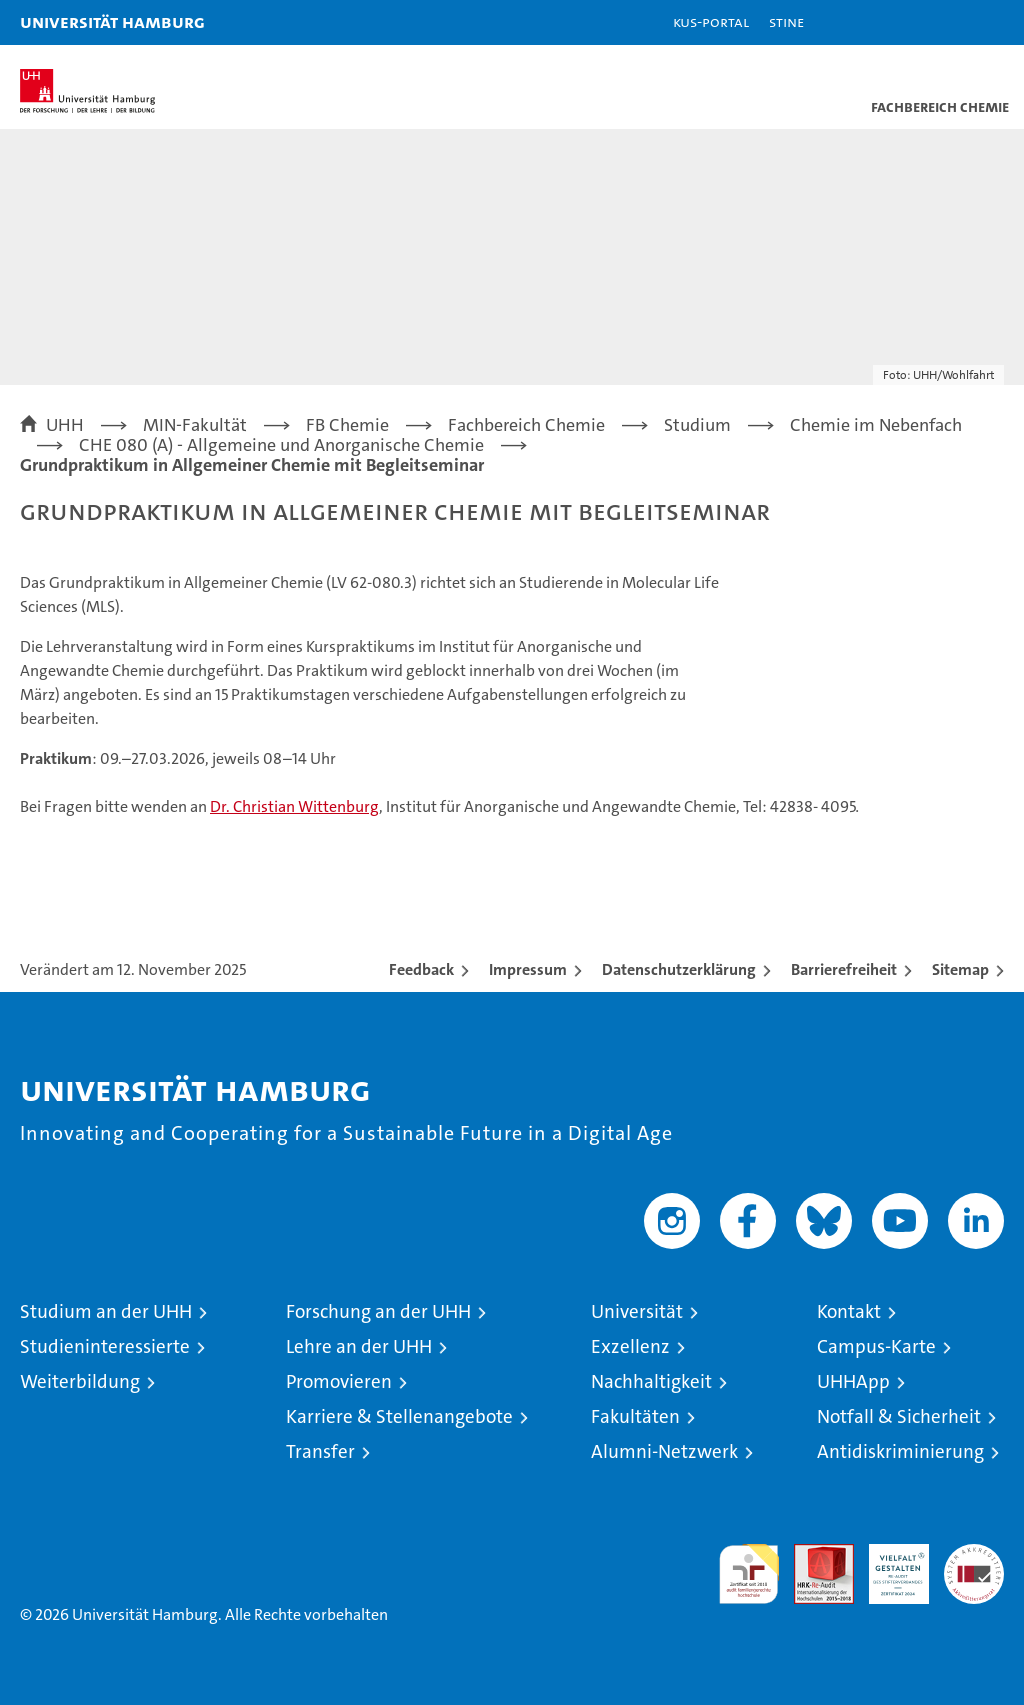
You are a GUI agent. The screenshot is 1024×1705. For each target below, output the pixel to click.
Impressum (528, 969)
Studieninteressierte (105, 1346)
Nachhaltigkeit (651, 1381)
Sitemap (960, 969)
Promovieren (339, 1381)
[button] (946, 22)
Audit (813, 1554)
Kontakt (849, 1311)
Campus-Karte (876, 1346)
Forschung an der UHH (378, 1311)
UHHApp (853, 1381)
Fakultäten (635, 1416)
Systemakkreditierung (974, 1554)
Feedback (421, 969)
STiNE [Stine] (786, 21)
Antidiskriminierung (900, 1451)
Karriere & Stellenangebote (399, 1416)
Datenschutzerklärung (679, 969)
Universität (637, 1311)
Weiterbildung (80, 1381)
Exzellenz (630, 1346)
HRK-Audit (888, 1565)
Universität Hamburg (112, 21)
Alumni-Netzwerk (664, 1451)
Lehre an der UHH (359, 1346)
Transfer (320, 1451)
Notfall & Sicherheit (899, 1416)
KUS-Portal (711, 21)
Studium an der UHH (106, 1311)
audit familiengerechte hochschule (749, 1574)
